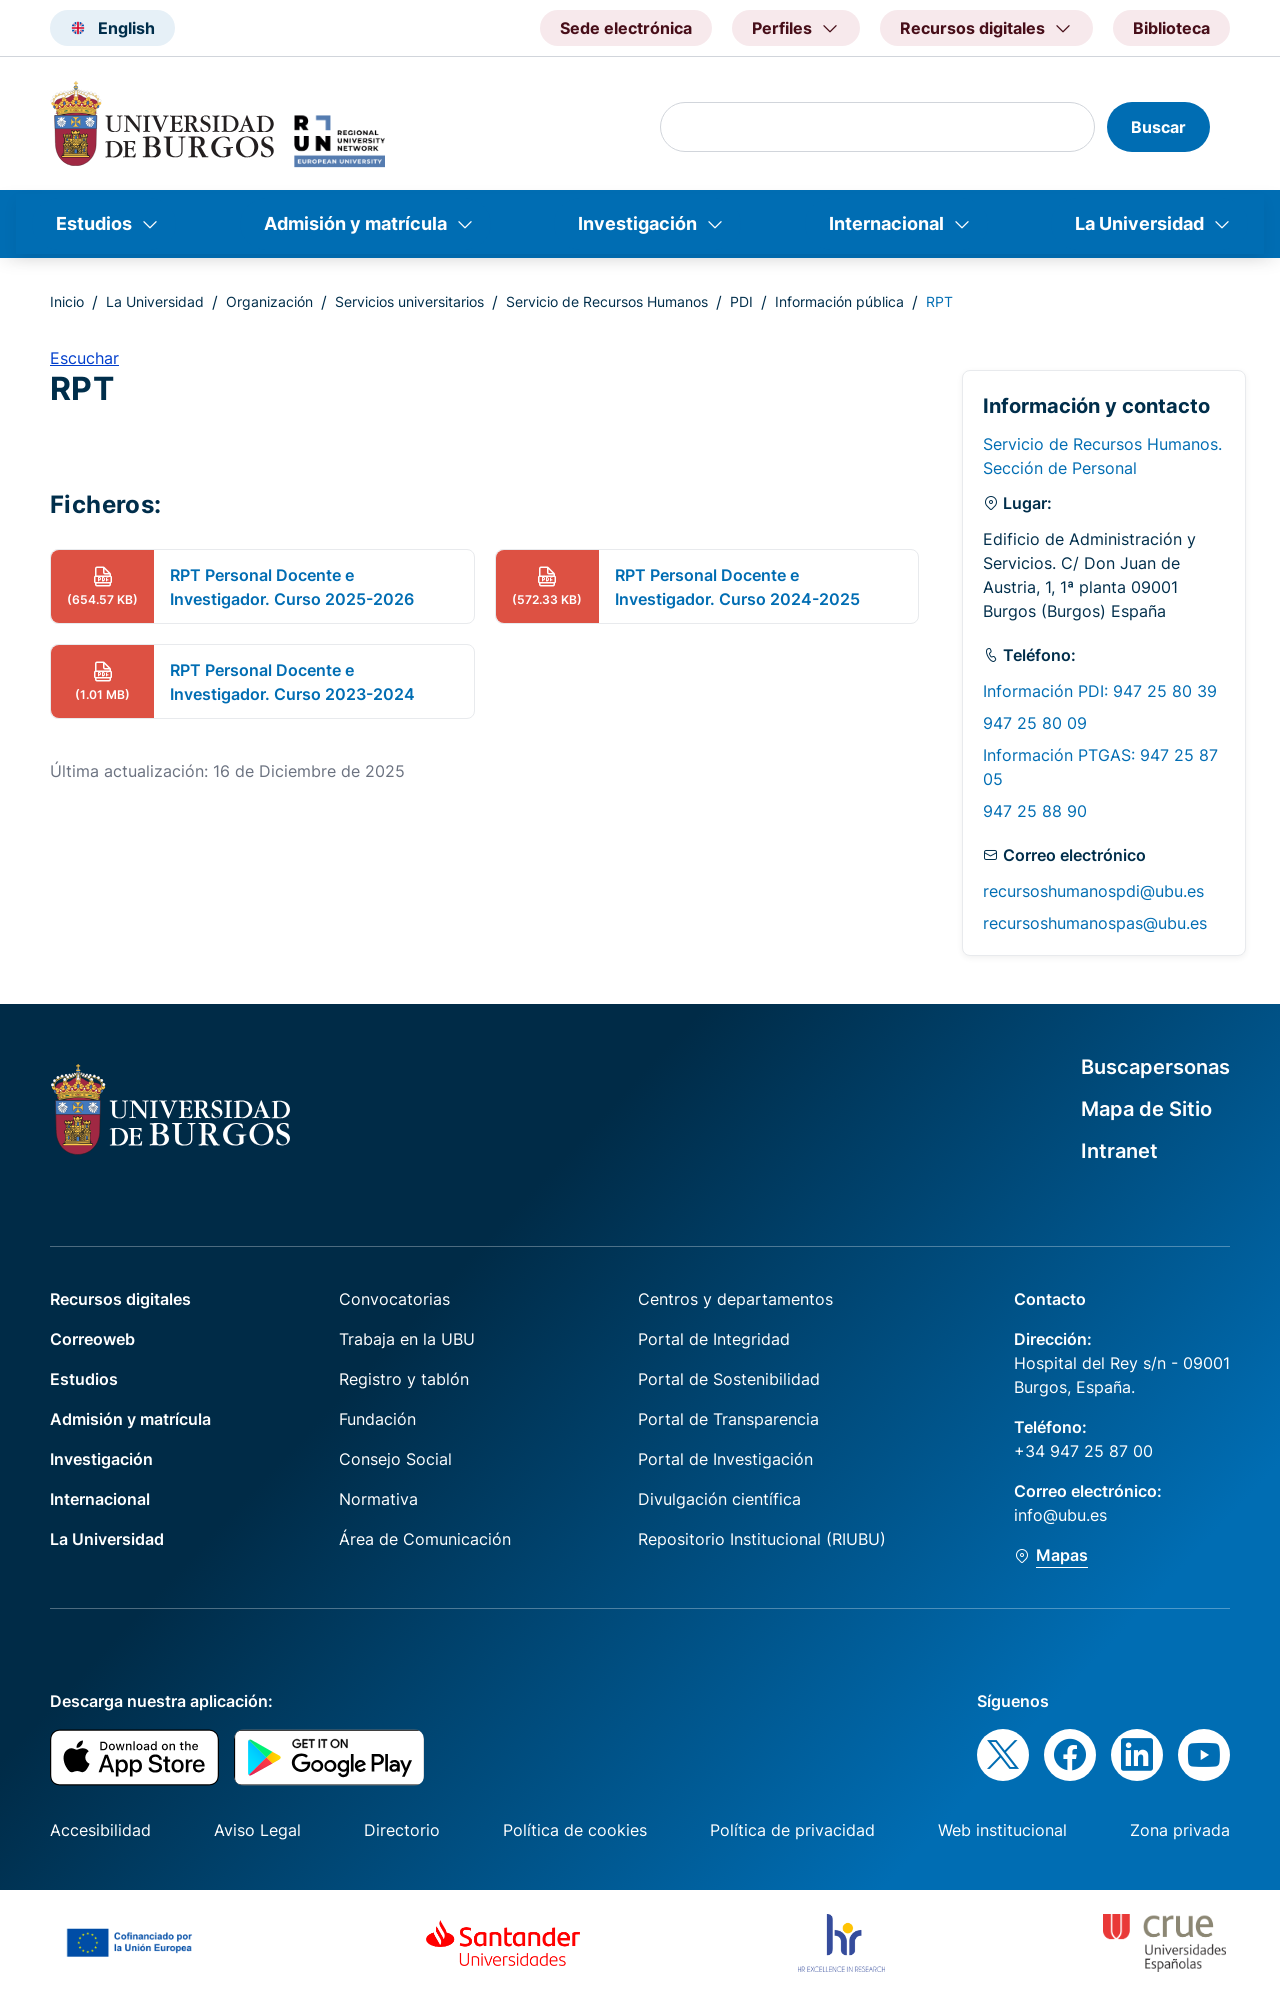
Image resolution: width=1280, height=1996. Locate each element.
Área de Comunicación (425, 1539)
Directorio (402, 1830)
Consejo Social (395, 1459)
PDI (741, 301)
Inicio (67, 301)
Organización (269, 301)
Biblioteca (1171, 28)
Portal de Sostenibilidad (729, 1379)
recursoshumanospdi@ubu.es (1093, 891)
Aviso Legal (257, 1830)
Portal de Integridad (714, 1339)
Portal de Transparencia (728, 1419)
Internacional (886, 223)
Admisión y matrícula (355, 223)
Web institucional (1002, 1830)
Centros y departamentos (735, 1299)
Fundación (377, 1419)
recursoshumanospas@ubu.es (1095, 923)
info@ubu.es (1060, 1515)
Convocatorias (394, 1299)
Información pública (839, 301)
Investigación (637, 223)
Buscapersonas (1155, 1067)
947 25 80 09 (1035, 723)
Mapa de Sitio (1146, 1109)
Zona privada (1180, 1830)
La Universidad (1139, 223)
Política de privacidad (792, 1830)
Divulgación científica (719, 1499)
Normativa (378, 1499)
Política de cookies (575, 1830)
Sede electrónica (626, 28)
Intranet (1119, 1151)
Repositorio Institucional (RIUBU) (762, 1539)
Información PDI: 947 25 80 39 (1100, 691)
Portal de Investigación (725, 1459)
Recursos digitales (120, 1299)
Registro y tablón (404, 1379)
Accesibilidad (100, 1830)
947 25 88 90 (1035, 811)
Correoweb (92, 1339)
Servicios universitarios (409, 301)
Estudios (94, 223)
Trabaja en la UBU (407, 1339)
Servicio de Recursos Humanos (607, 301)
